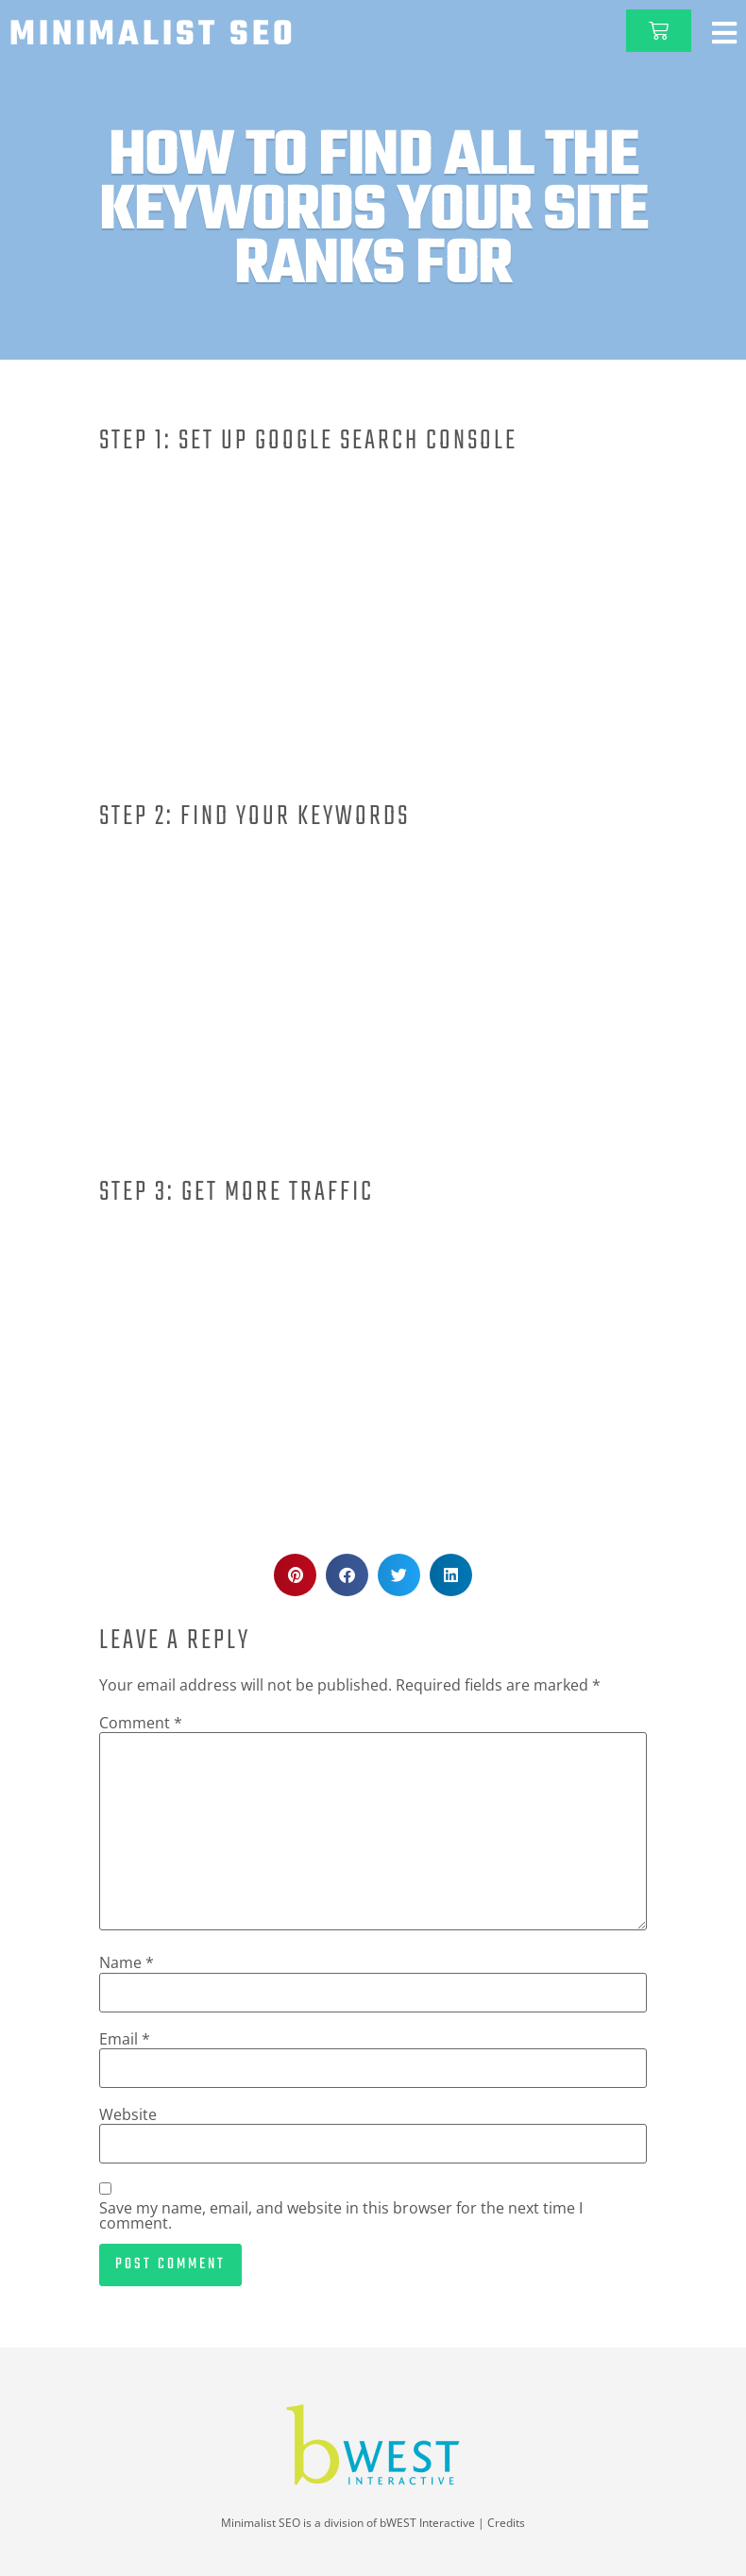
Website (128, 2114)
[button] (295, 1575)
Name (126, 1962)
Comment (140, 1722)
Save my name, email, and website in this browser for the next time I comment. (341, 2215)
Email (124, 2038)
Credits (506, 2523)
